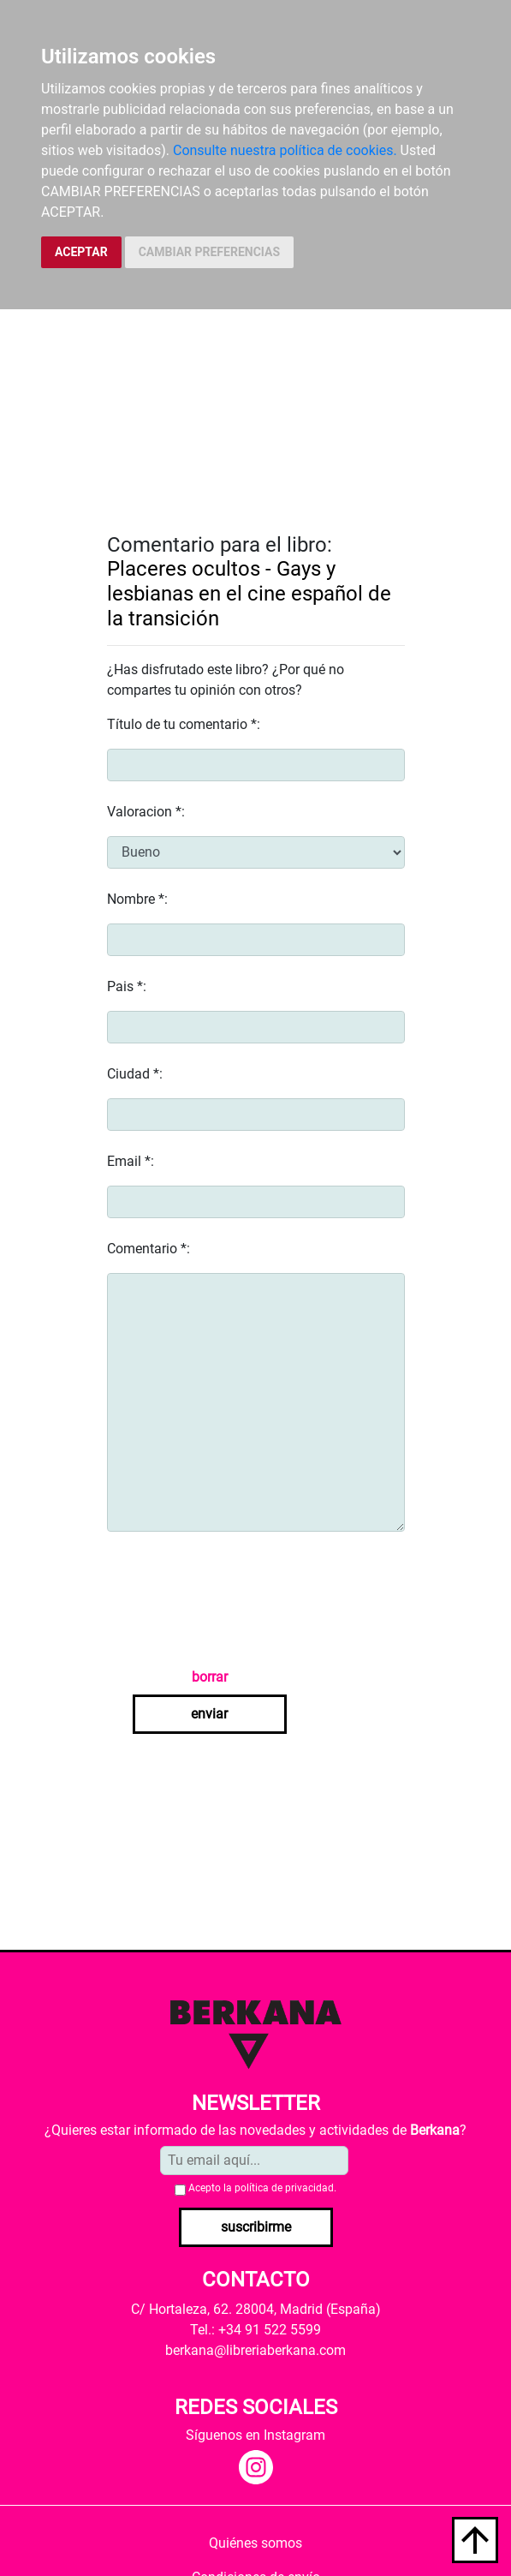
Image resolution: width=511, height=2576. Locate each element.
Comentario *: (148, 1248)
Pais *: (126, 986)
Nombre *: (137, 899)
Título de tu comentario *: (183, 724)
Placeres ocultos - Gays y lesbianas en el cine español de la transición (249, 594)
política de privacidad (284, 2188)
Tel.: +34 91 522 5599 (255, 2330)
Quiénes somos (255, 2543)
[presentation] (237, 1599)
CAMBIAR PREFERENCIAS (209, 252)
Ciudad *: (135, 1074)
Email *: (130, 1161)
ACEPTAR (81, 252)
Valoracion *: (146, 812)
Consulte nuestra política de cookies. (285, 150)
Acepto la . (262, 2188)
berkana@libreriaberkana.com (255, 2350)
